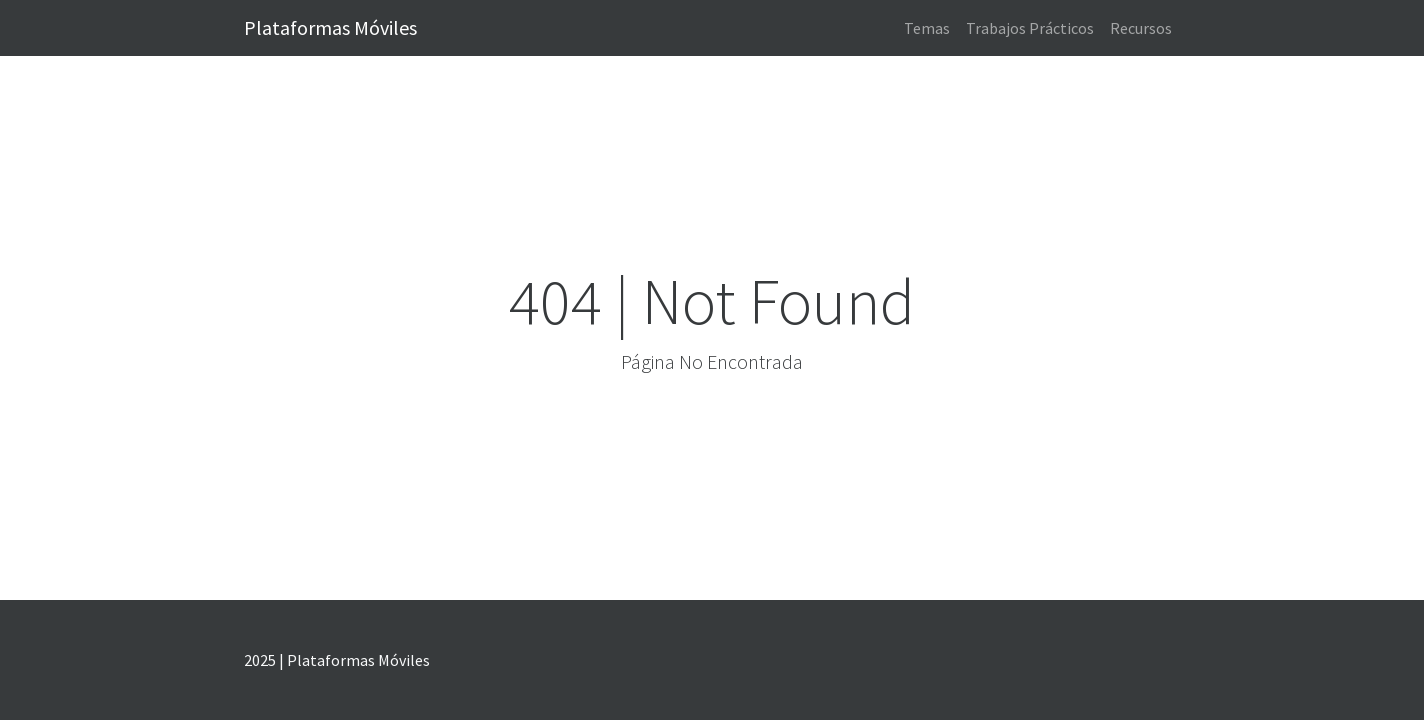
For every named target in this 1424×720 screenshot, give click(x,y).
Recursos (1141, 28)
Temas (927, 28)
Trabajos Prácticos (1030, 28)
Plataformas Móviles (330, 27)
